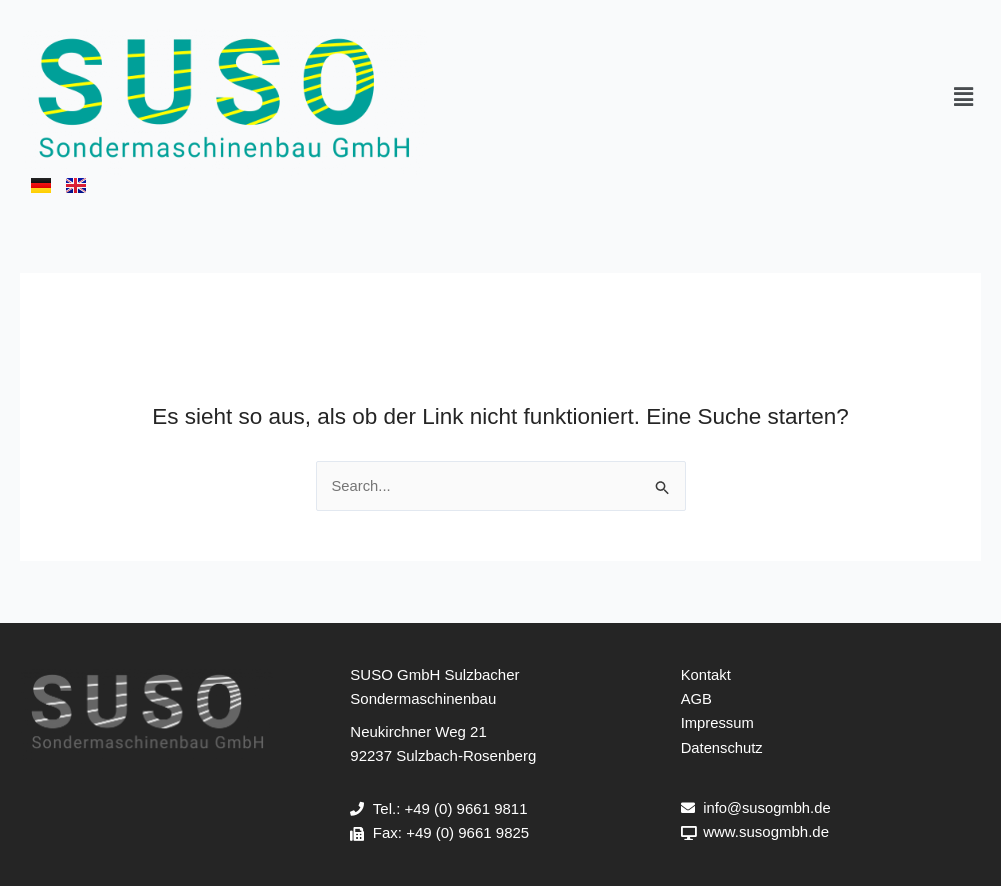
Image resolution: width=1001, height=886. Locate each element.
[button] (964, 98)
